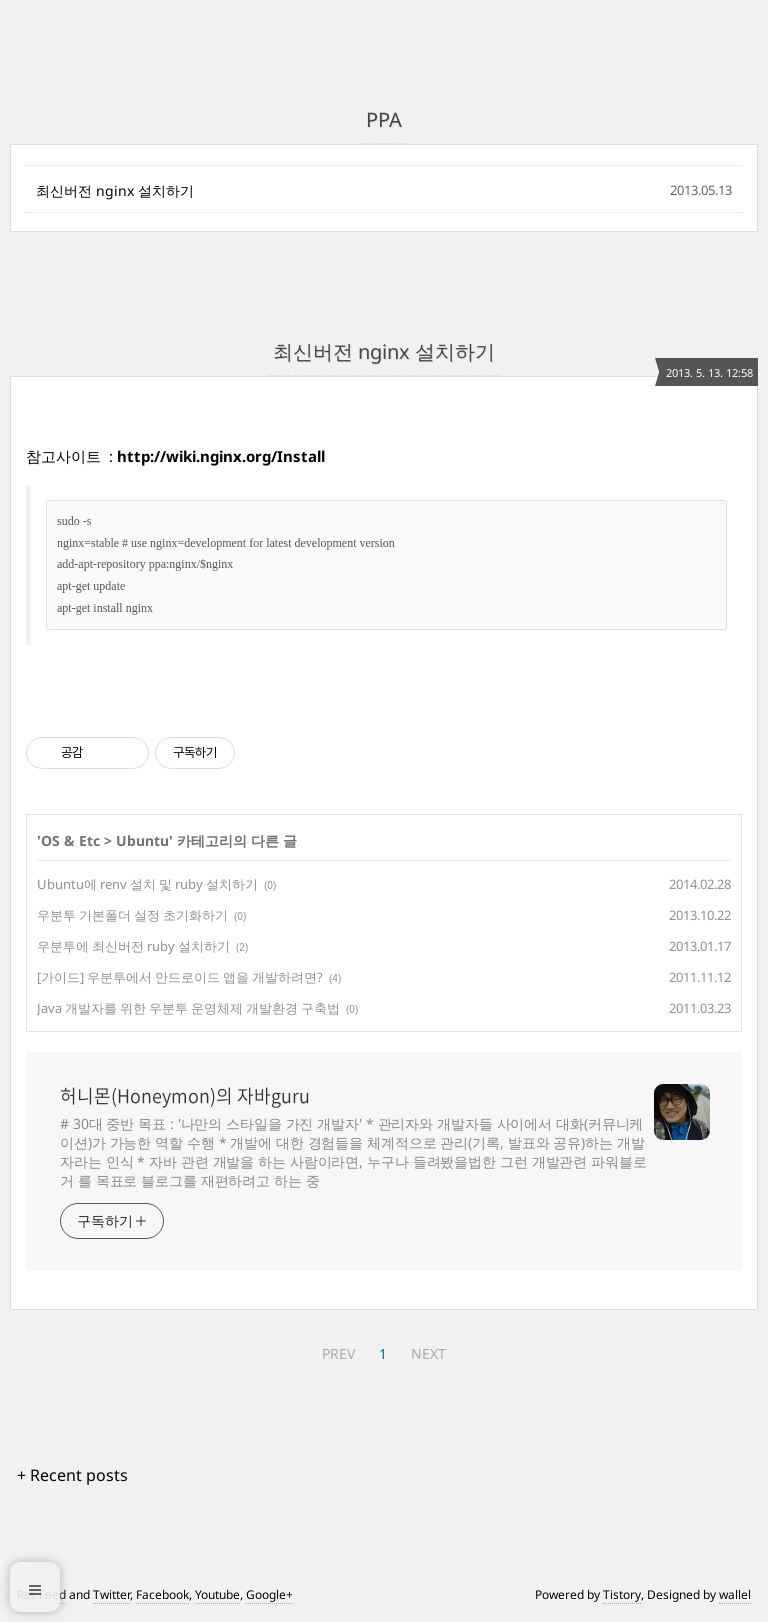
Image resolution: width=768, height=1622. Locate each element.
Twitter (111, 1594)
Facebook (162, 1594)
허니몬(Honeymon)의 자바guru (185, 1096)
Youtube (217, 1594)
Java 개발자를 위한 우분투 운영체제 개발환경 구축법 (188, 1008)
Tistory (622, 1594)
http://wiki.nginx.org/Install (221, 456)
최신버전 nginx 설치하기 (115, 190)
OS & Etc (70, 840)
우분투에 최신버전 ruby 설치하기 (133, 946)
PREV (338, 1353)
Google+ (269, 1594)
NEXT (428, 1353)
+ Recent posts (72, 1475)
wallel (735, 1594)
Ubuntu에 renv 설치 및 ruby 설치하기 (147, 884)
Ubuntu (142, 840)
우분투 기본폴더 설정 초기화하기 (132, 915)
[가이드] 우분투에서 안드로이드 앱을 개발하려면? (180, 977)
